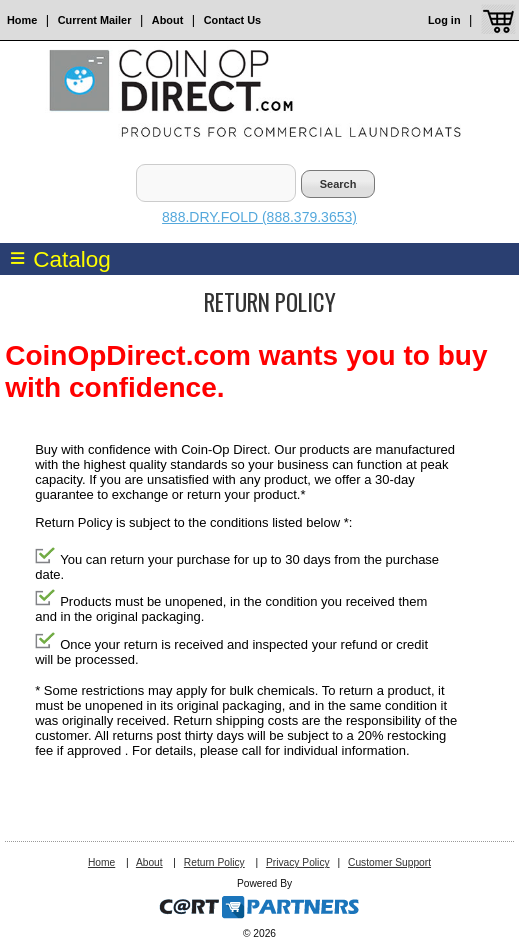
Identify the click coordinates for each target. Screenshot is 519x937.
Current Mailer (95, 20)
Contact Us (232, 20)
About (167, 20)
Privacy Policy (298, 862)
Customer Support (389, 862)
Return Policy (214, 862)
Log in (444, 20)
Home (22, 20)
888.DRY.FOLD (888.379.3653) (259, 217)
